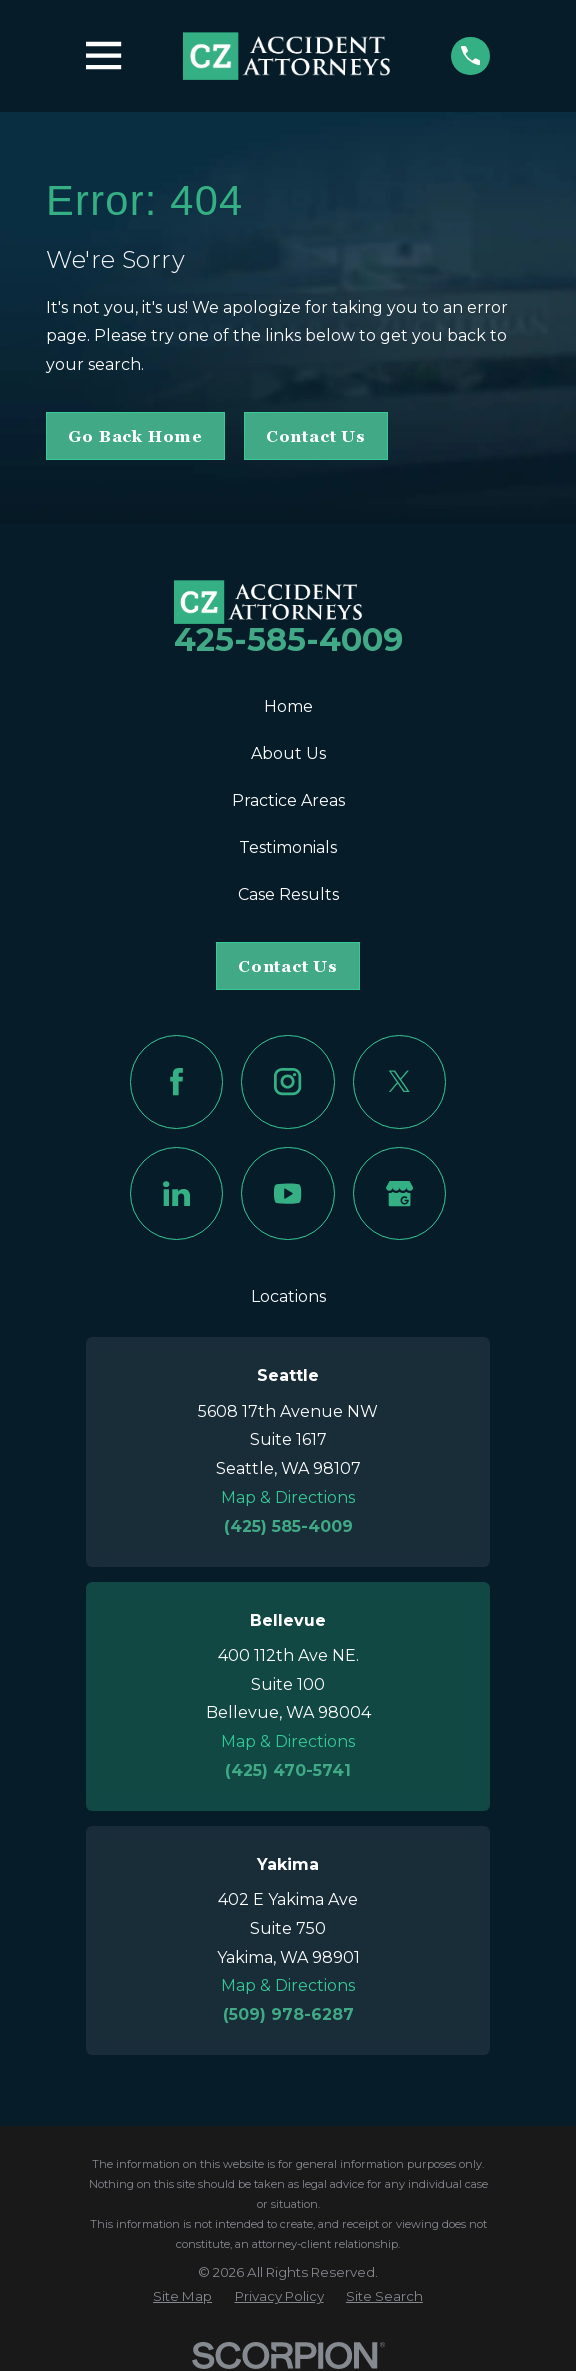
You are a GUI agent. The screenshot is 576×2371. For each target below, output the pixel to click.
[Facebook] (176, 1081)
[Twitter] (399, 1081)
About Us (288, 753)
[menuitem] (182, 2297)
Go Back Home (135, 436)
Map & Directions (288, 1497)
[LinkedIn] (176, 1193)
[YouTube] (287, 1193)
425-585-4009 (288, 639)
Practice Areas (288, 800)
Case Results (288, 894)
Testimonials (288, 847)
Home (288, 706)
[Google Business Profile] (399, 1193)
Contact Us (316, 436)
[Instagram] (287, 1081)
